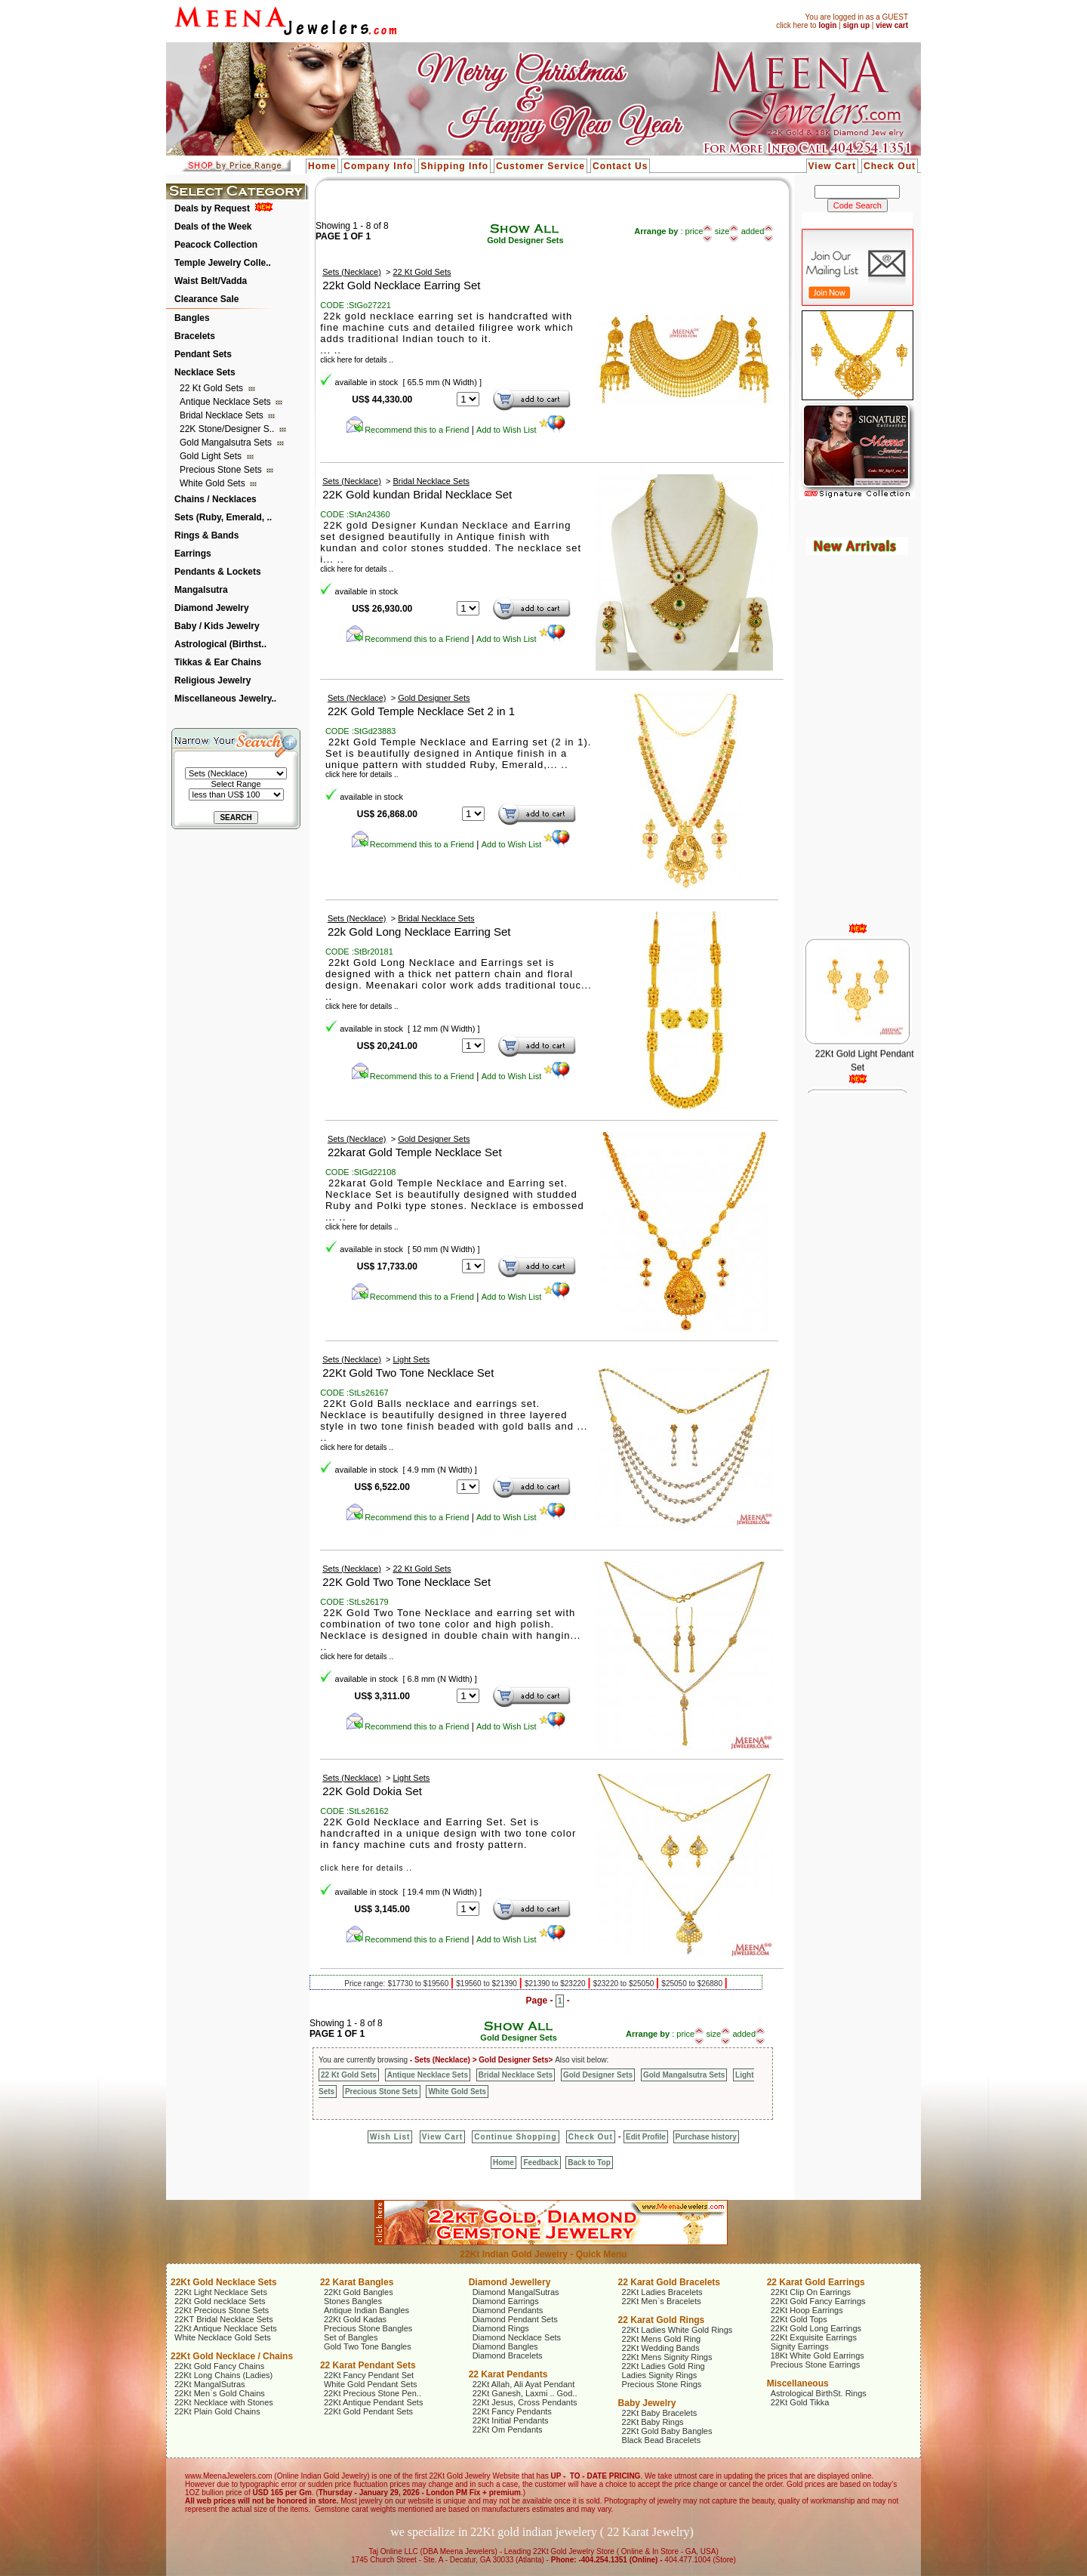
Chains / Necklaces (215, 499)
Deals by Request (212, 208)
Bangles (192, 318)
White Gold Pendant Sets (370, 2384)
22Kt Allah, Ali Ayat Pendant (524, 2384)
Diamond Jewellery (510, 2282)
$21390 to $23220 (556, 1983)
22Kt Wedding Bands (661, 2347)
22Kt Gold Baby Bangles (667, 2431)
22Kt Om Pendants (508, 2429)
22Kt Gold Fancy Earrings (818, 2301)
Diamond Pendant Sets (515, 2319)
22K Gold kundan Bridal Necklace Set (417, 494)
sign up (856, 25)
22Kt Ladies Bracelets (662, 2292)
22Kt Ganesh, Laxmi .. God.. (525, 2393)
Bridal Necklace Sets (223, 415)
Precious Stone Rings (662, 2384)
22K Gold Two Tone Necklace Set (406, 1581)
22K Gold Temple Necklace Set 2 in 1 (421, 711)
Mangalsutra (201, 590)
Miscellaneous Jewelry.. (225, 698)
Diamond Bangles (505, 2346)
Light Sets (411, 1359)
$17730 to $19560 (419, 1983)
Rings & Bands (206, 535)
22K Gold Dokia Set (372, 1791)
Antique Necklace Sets (226, 401)
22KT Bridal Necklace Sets (223, 2319)
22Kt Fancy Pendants (512, 2411)
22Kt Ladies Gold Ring (663, 2366)
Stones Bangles (353, 2301)
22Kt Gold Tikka (800, 2402)
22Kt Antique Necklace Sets (225, 2328)
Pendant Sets (203, 354)
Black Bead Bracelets (661, 2440)
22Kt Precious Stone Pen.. (372, 2393)
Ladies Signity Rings (659, 2375)
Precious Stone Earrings (816, 2364)
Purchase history (706, 2137)
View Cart (832, 166)
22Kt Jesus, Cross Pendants (525, 2402)
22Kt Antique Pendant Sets (373, 2402)
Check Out (890, 166)
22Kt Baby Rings (653, 2421)
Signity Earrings (800, 2346)
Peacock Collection (215, 244)
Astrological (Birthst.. (220, 644)
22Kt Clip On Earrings (811, 2292)
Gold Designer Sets (525, 240)
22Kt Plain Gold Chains (217, 2411)
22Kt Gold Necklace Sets (224, 2282)
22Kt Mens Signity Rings (667, 2357)
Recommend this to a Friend (407, 429)
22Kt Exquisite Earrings (814, 2337)
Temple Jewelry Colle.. (222, 263)
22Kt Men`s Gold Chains (219, 2393)
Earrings (192, 553)
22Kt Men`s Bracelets (661, 2301)
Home (322, 166)
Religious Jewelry (212, 680)
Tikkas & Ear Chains (217, 662)
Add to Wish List (520, 429)
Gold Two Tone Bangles (367, 2346)
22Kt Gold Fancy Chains (219, 2366)
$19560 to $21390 (487, 1983)
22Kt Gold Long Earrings (816, 2328)
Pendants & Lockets (217, 571)
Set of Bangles (351, 2337)
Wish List (390, 2137)
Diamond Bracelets (508, 2355)
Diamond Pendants (508, 2310)
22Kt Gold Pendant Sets (368, 2411)
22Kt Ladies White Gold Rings (677, 2329)
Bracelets (194, 336)
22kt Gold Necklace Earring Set (401, 285)
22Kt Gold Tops (799, 2319)
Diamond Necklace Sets (517, 2337)
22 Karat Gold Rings (661, 2320)
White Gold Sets (214, 483)
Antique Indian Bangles (366, 2310)
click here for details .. (356, 360)
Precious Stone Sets (222, 469)
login (827, 25)
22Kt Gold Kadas (355, 2319)
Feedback (540, 2162)
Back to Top (589, 2162)
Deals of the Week (212, 226)
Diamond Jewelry (211, 608)
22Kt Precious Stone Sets (221, 2310)
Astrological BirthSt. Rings (819, 2393)
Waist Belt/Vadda (210, 281)
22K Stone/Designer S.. (228, 429)
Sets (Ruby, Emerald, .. (223, 517)
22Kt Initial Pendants (511, 2420)
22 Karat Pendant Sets (368, 2365)
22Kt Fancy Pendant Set (369, 2375)
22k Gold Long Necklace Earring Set (419, 931)
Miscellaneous (798, 2383)
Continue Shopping (515, 2137)
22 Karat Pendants (508, 2374)
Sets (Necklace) (351, 271)
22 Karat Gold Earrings (816, 2282)
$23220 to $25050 (624, 1983)
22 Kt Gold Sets (212, 388)
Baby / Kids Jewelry (217, 626)
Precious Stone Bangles (368, 2328)
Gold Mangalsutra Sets (227, 442)
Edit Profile (646, 2137)
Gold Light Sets (212, 456)
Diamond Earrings (506, 2301)
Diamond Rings (501, 2328)
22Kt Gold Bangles (358, 2292)
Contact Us (620, 166)
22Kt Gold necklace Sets (219, 2301)
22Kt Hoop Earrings (807, 2310)
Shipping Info (454, 166)
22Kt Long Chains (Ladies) (223, 2375)
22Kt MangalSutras (209, 2384)
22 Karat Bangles (356, 2282)
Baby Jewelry (647, 2403)
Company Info (378, 166)
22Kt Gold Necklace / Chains (232, 2356)
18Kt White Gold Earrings (817, 2355)
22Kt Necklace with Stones (223, 2402)
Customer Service (540, 166)
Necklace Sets (205, 372)
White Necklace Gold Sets (222, 2337)
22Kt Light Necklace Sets (220, 2292)
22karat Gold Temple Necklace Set (415, 1152)
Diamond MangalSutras (516, 2292)
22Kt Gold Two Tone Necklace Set (408, 1372)
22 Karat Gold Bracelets (669, 2282)
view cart (892, 25)
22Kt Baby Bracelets (659, 2412)
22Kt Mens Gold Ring (661, 2338)
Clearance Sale (206, 299)
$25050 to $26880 (692, 1983)
